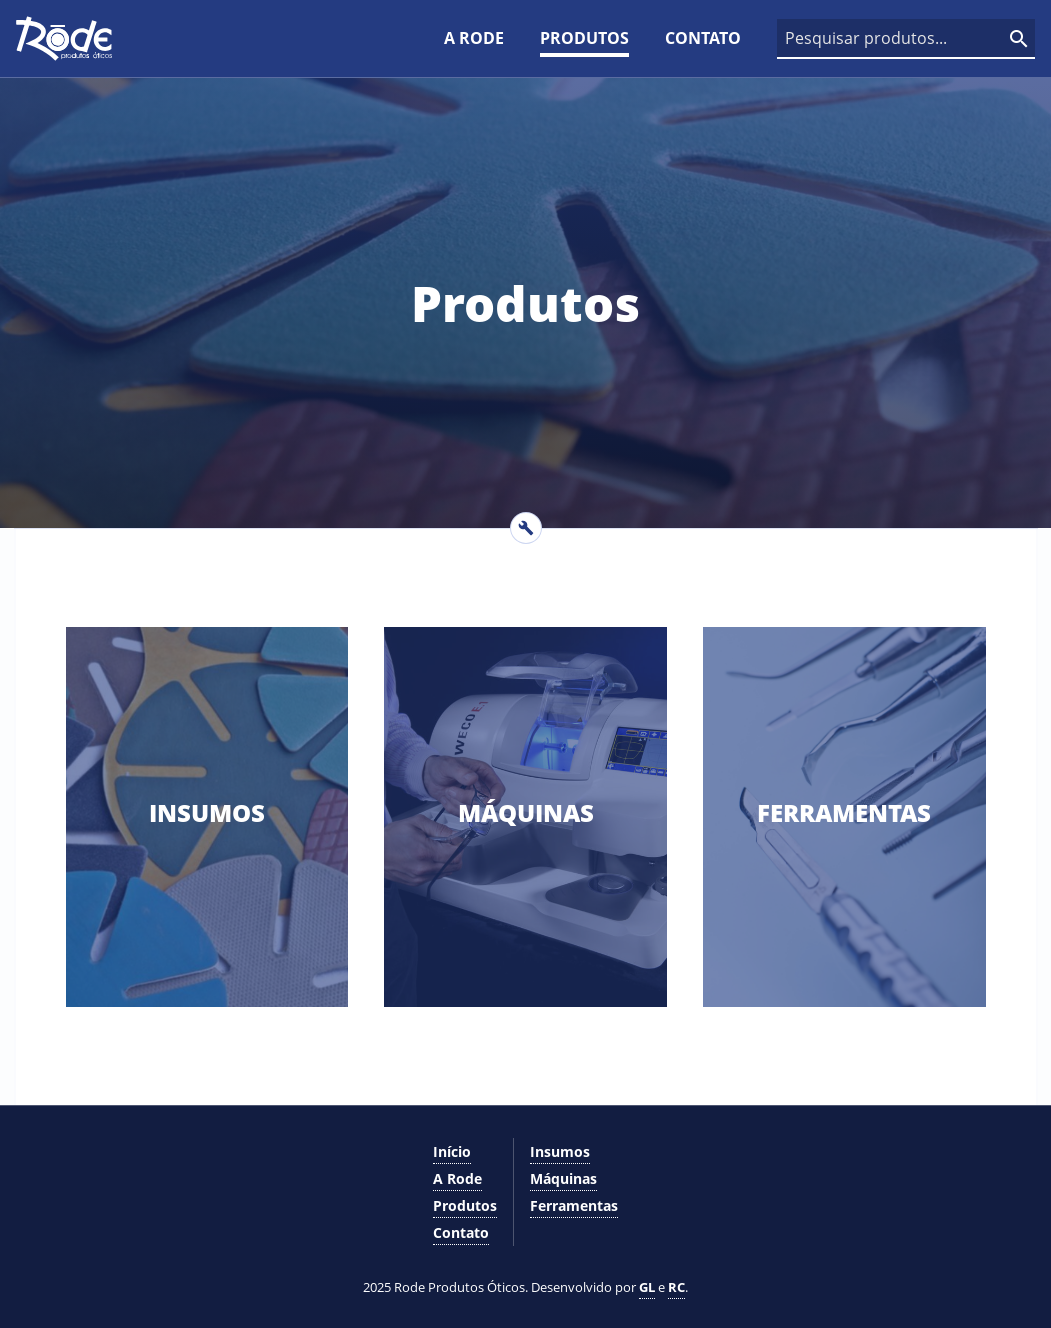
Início (452, 1151)
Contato (703, 38)
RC (676, 1287)
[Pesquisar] (1019, 39)
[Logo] (64, 38)
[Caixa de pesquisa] (906, 39)
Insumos (560, 1151)
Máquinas (563, 1178)
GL (647, 1287)
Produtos (584, 38)
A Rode (474, 38)
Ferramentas (574, 1205)
